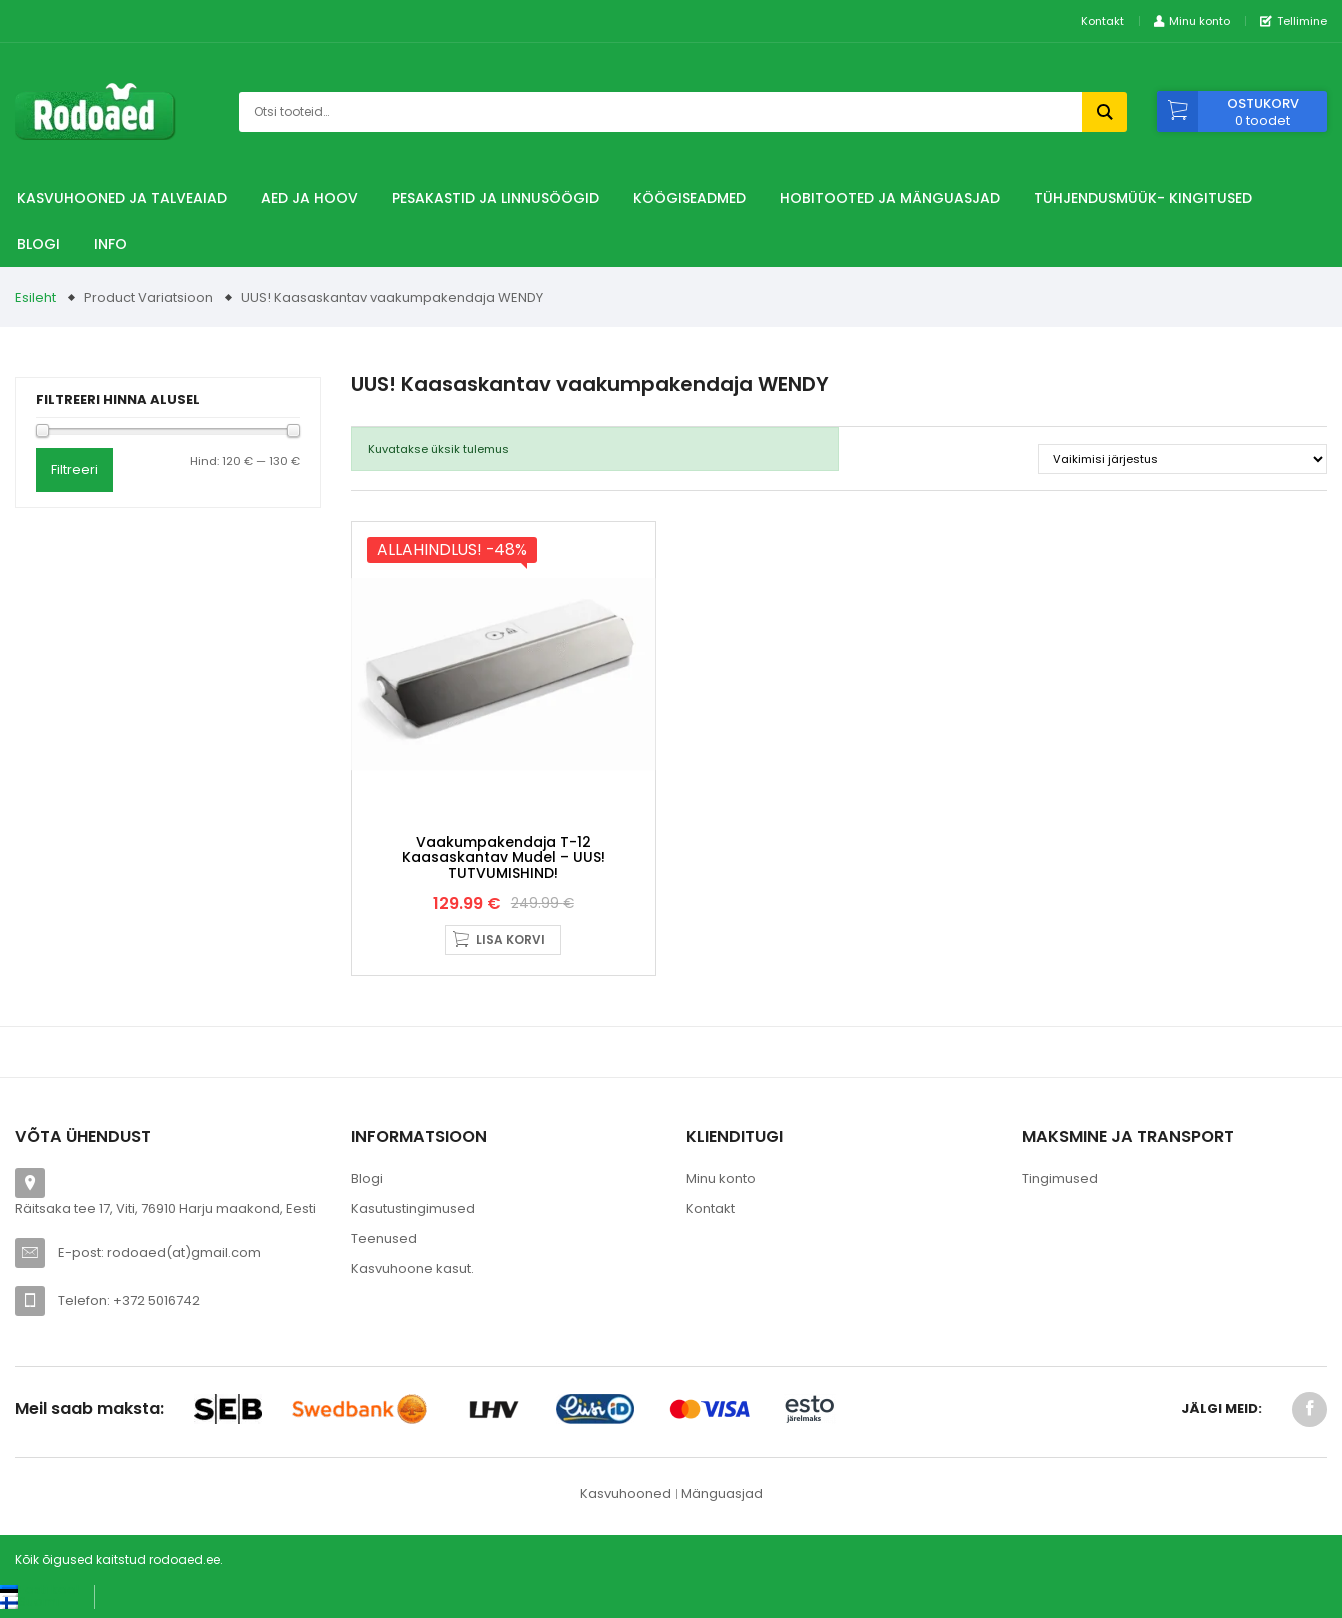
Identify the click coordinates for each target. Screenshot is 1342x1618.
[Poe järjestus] (1182, 459)
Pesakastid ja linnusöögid (495, 198)
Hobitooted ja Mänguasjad (890, 198)
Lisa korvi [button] (510, 939)
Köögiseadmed (689, 198)
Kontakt (1102, 21)
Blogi (38, 244)
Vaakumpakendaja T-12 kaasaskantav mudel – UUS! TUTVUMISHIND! (503, 857)
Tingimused (1060, 1178)
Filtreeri (74, 469)
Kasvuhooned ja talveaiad (122, 198)
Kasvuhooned (625, 1493)
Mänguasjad (722, 1493)
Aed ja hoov (309, 198)
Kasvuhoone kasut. (412, 1268)
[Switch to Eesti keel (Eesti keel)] (39, 1589)
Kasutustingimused (413, 1208)
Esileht (35, 297)
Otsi (1104, 112)
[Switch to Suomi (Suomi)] (29, 1601)
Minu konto (721, 1178)
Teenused (384, 1238)
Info (110, 244)
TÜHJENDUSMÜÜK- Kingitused (1143, 198)
